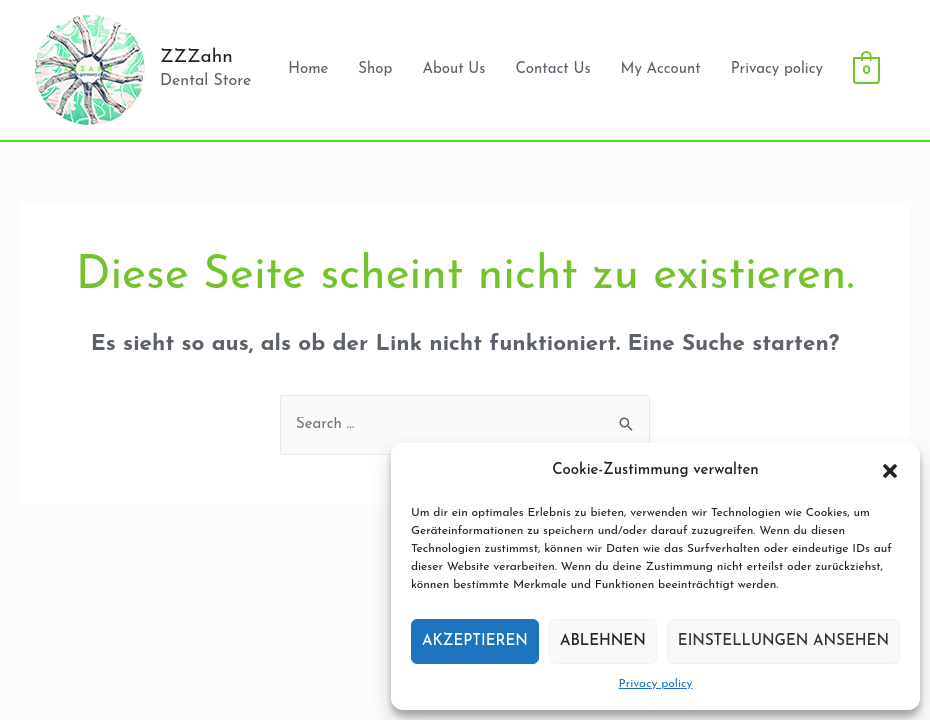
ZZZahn (196, 57)
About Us (453, 69)
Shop (375, 69)
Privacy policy (656, 684)
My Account (661, 69)
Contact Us (552, 69)
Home (308, 69)
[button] (890, 471)
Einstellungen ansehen (783, 641)
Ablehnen (603, 641)
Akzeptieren (475, 641)
